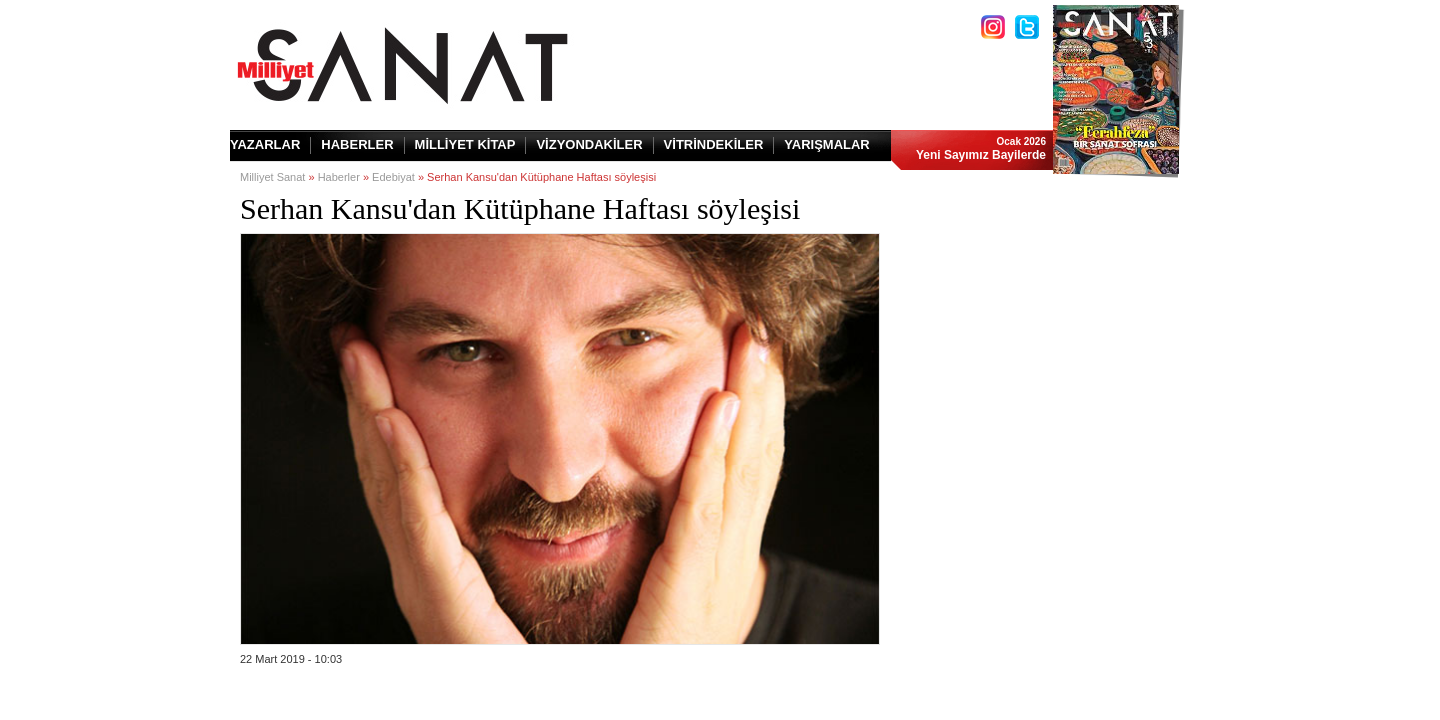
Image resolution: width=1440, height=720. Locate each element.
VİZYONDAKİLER (589, 144)
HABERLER (357, 144)
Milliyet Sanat (272, 177)
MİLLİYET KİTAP (465, 144)
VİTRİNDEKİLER (714, 144)
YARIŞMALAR (826, 144)
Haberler (339, 177)
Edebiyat (393, 177)
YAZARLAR (265, 144)
